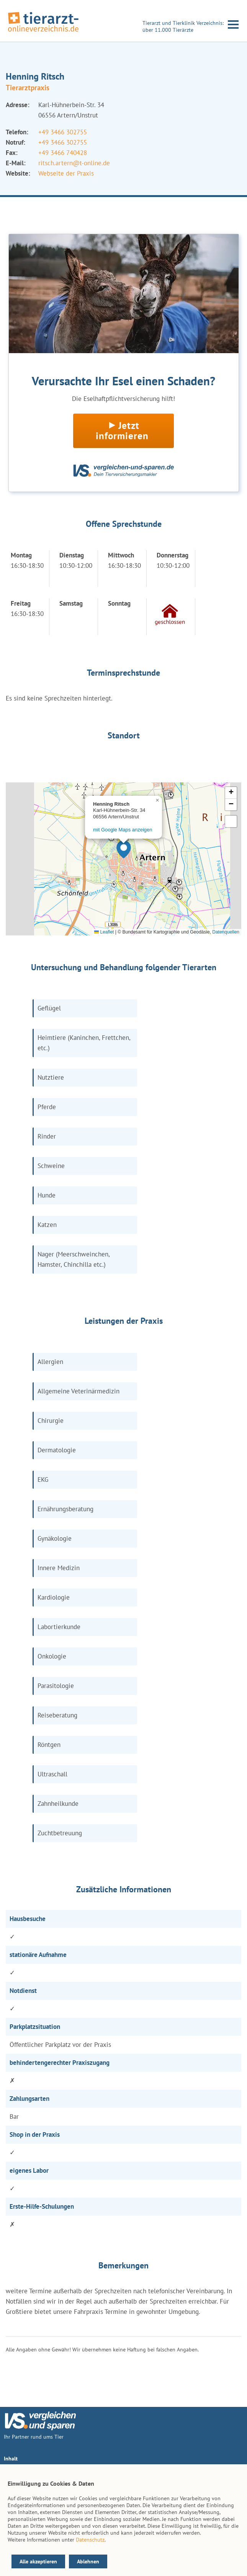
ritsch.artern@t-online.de (74, 163)
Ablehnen (88, 2561)
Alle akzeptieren (38, 2561)
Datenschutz (90, 2539)
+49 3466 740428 (62, 152)
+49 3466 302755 (62, 132)
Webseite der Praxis (66, 173)
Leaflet (104, 932)
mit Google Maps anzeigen (122, 830)
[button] (123, 849)
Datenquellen (225, 932)
